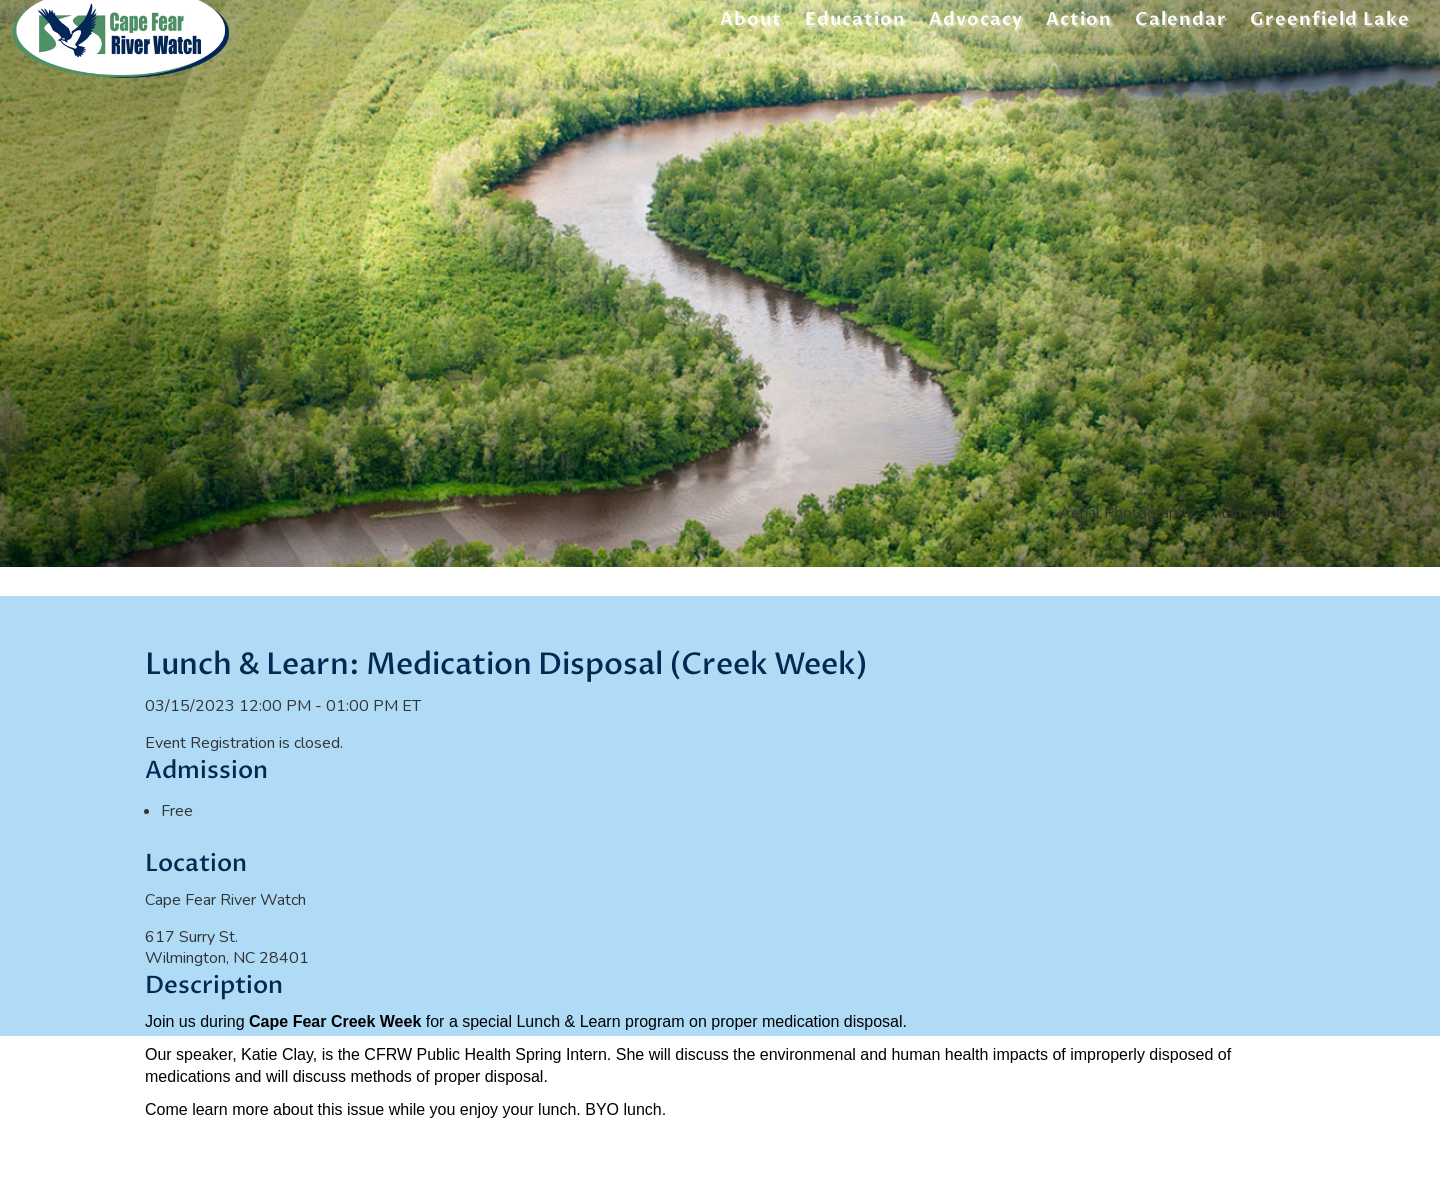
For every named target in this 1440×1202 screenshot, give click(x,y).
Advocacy (976, 22)
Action (1079, 22)
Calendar (1181, 22)
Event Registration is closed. (244, 743)
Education (855, 22)
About (751, 22)
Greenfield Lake (1330, 22)
